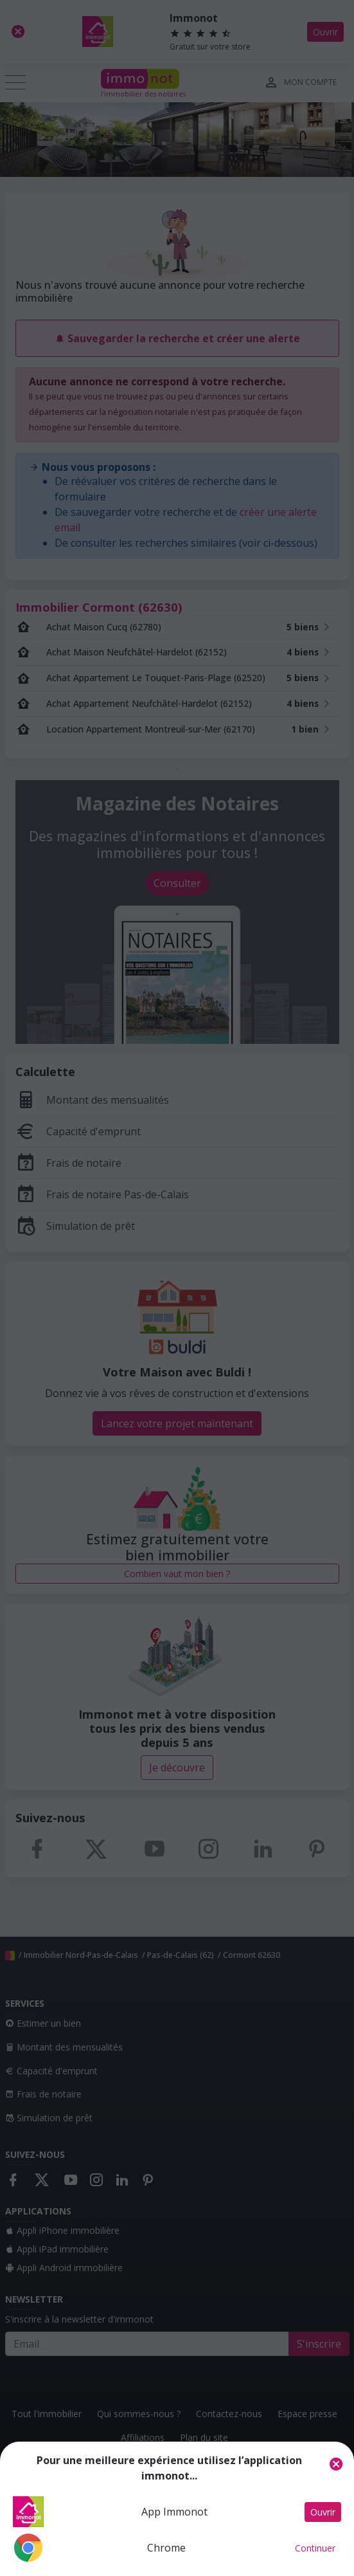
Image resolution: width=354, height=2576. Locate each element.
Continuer (315, 2548)
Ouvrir (322, 2512)
